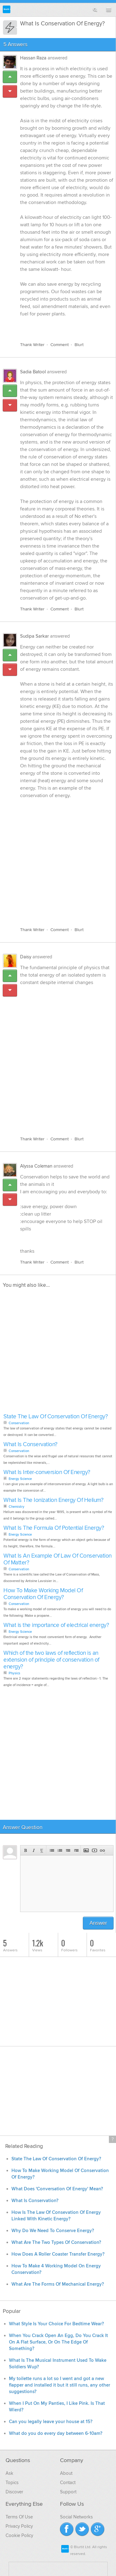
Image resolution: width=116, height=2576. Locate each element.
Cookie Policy (19, 2535)
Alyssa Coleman (36, 1166)
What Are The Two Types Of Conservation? (56, 2242)
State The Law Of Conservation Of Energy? (55, 1416)
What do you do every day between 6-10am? (55, 2433)
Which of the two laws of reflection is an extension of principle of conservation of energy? (51, 1660)
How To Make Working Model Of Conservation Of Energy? (43, 1594)
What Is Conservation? (30, 1444)
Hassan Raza (33, 58)
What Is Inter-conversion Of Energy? (46, 1472)
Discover (14, 2492)
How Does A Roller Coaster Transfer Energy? (58, 2254)
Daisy (25, 957)
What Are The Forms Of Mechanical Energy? (57, 2284)
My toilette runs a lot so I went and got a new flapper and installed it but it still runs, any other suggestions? (59, 2385)
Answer (98, 1923)
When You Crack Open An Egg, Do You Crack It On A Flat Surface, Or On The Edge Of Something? (58, 2342)
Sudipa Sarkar (34, 636)
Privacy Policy (19, 2526)
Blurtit (7, 9)
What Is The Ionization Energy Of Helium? (53, 1500)
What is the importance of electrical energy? (56, 1625)
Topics (12, 2482)
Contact (67, 2482)
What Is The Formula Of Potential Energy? (53, 1528)
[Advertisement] (58, 859)
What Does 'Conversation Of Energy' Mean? (57, 2189)
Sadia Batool (33, 372)
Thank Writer (32, 344)
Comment (59, 344)
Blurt (79, 344)
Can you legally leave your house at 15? (50, 2422)
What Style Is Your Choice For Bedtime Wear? (56, 2324)
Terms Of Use (19, 2517)
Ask (9, 2473)
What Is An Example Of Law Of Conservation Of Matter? (57, 1559)
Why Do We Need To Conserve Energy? (52, 2231)
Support (68, 2492)
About (66, 2473)
